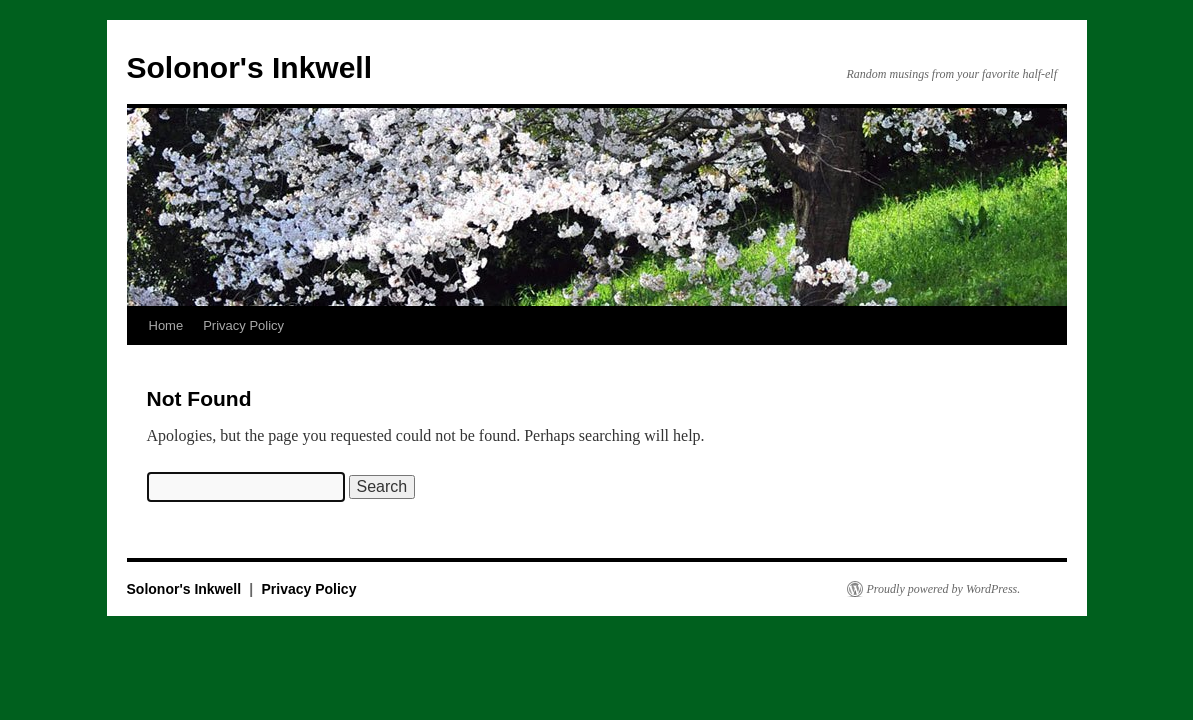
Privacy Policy (243, 325)
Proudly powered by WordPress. (944, 589)
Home (166, 325)
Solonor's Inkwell (250, 67)
